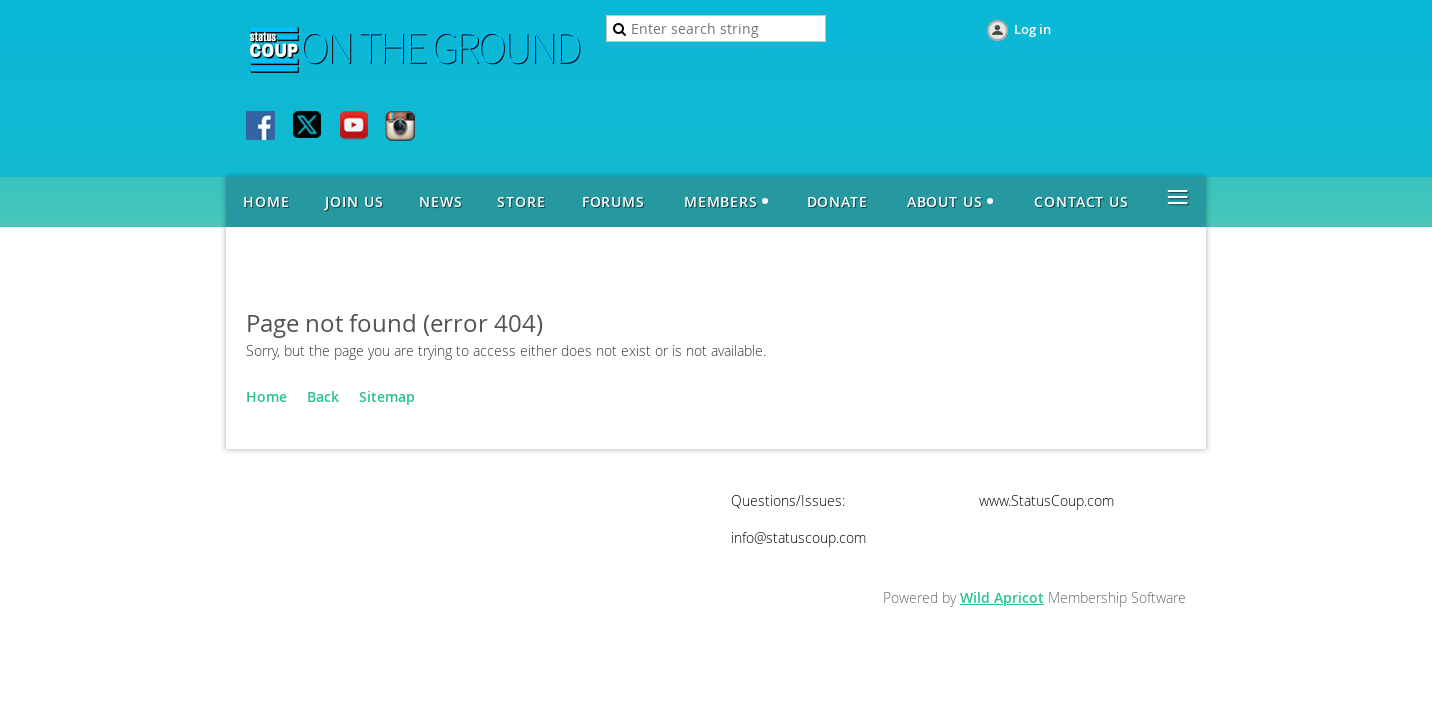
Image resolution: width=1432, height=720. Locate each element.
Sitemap (387, 396)
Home (266, 396)
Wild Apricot (1002, 597)
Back (323, 396)
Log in (1032, 29)
